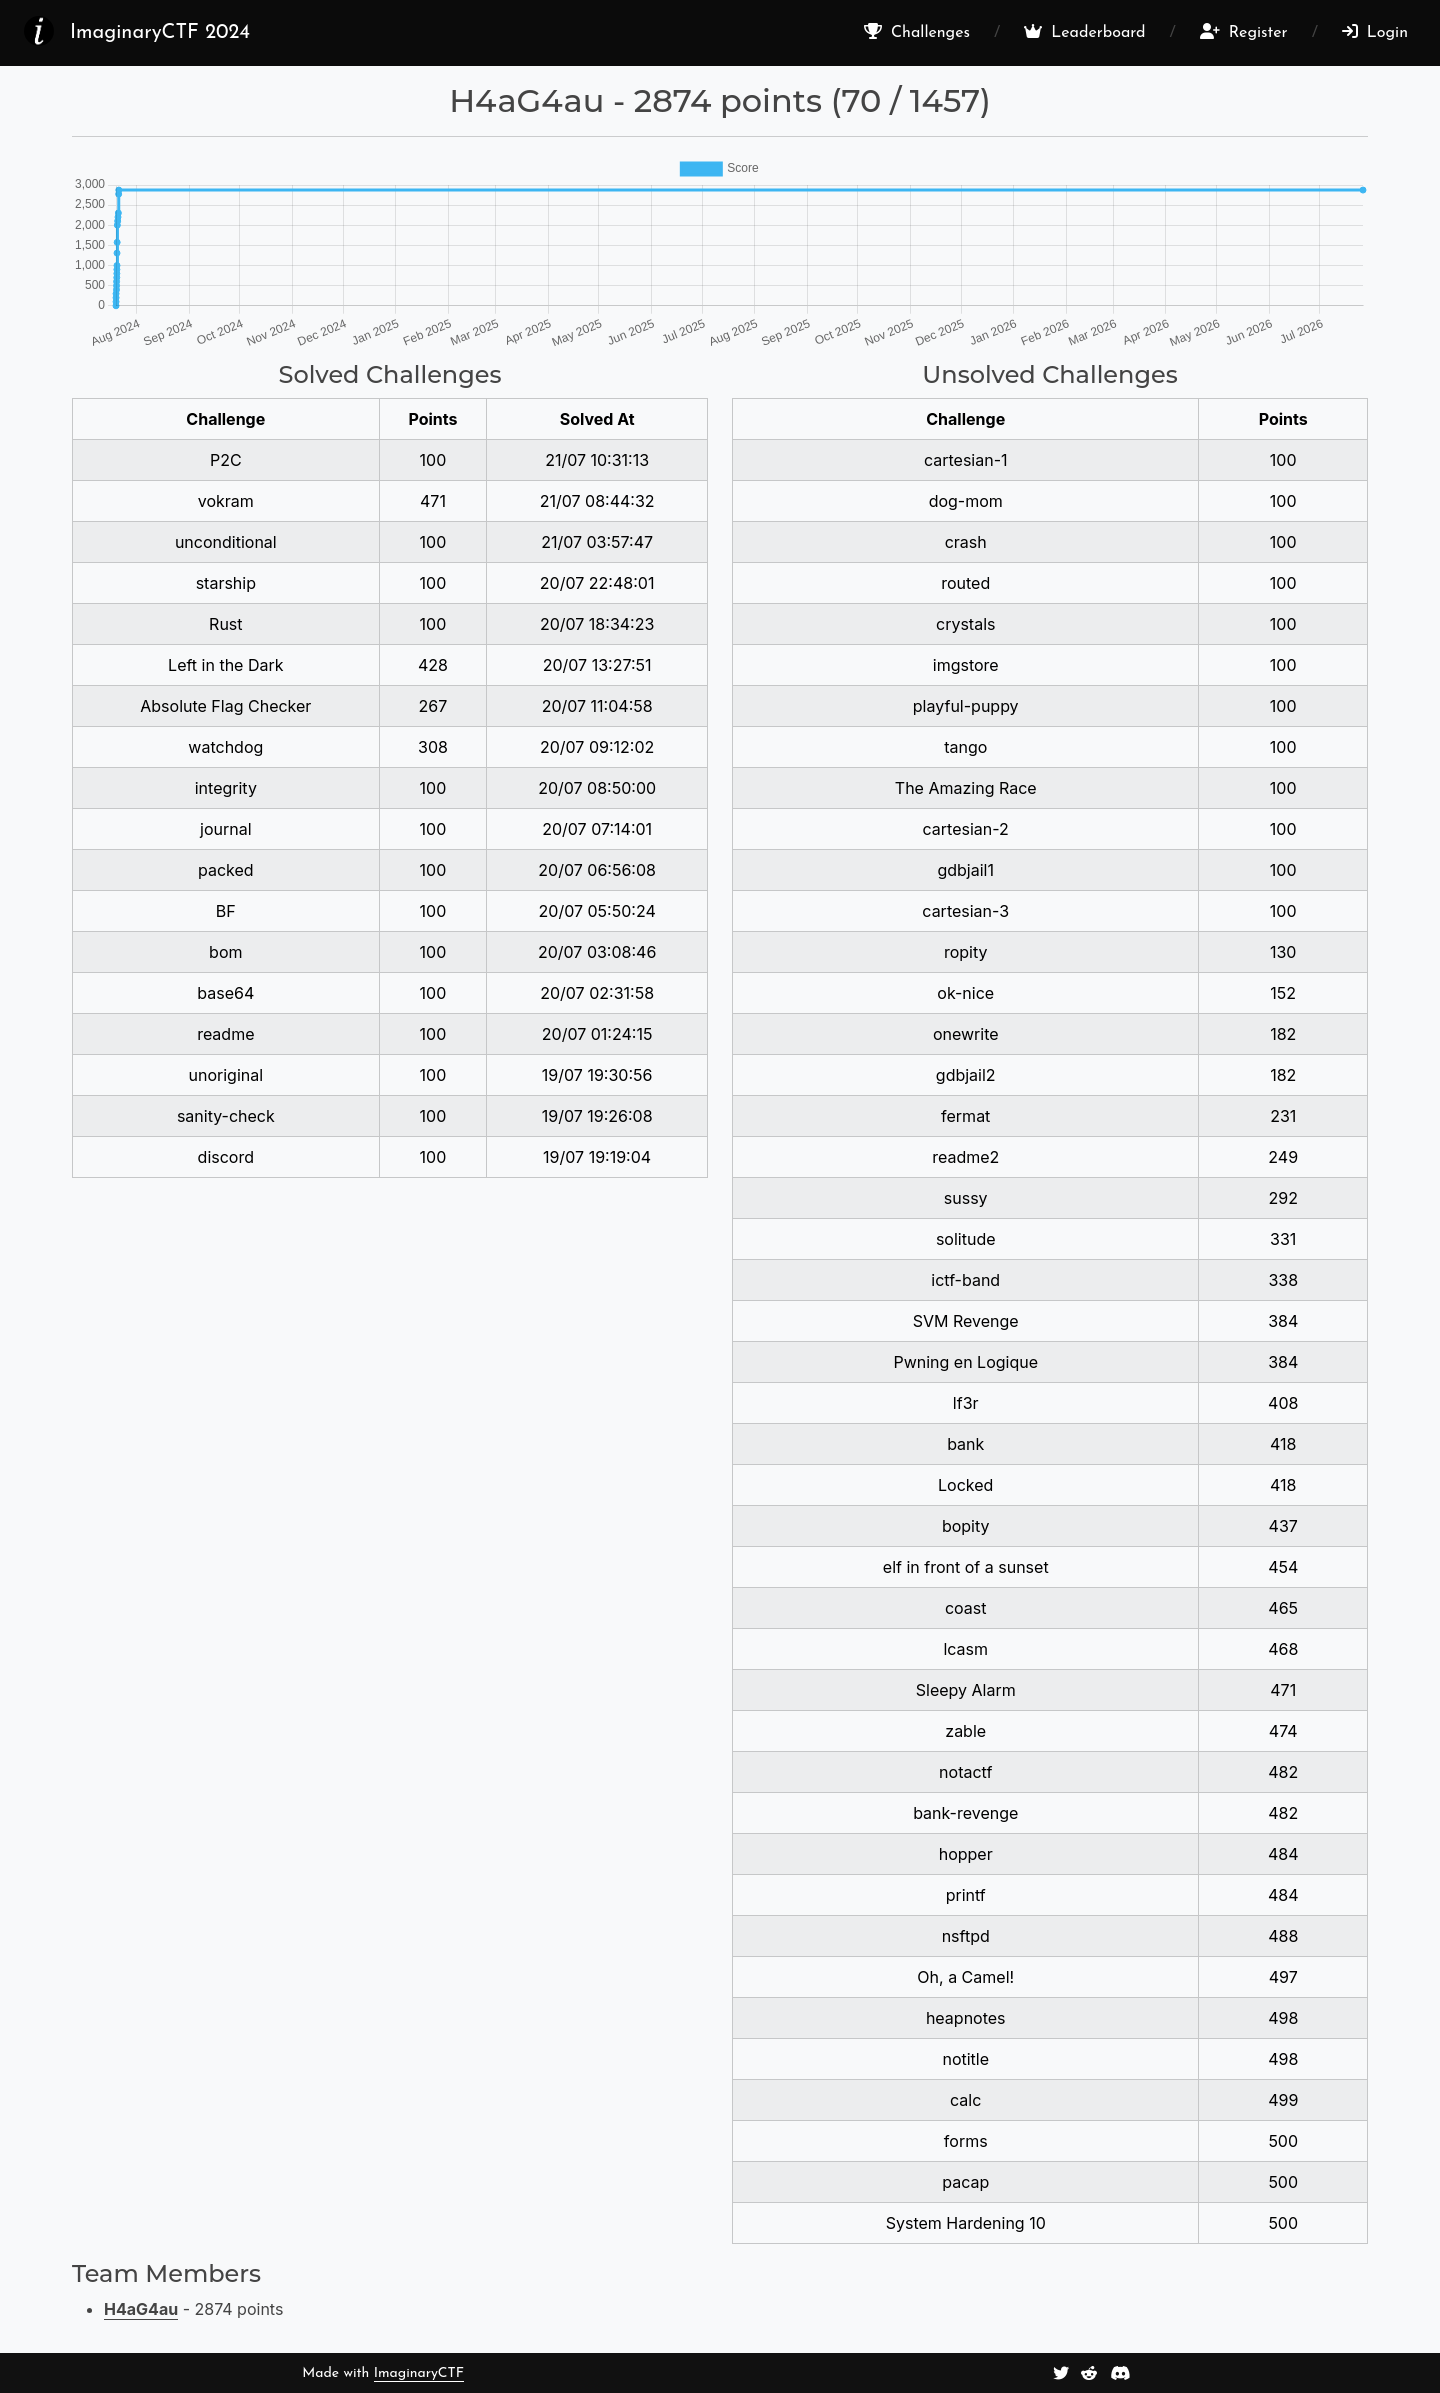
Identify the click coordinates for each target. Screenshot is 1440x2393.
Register (1244, 32)
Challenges (917, 32)
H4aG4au (141, 2309)
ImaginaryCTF (419, 2373)
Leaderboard (1084, 32)
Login (1375, 32)
